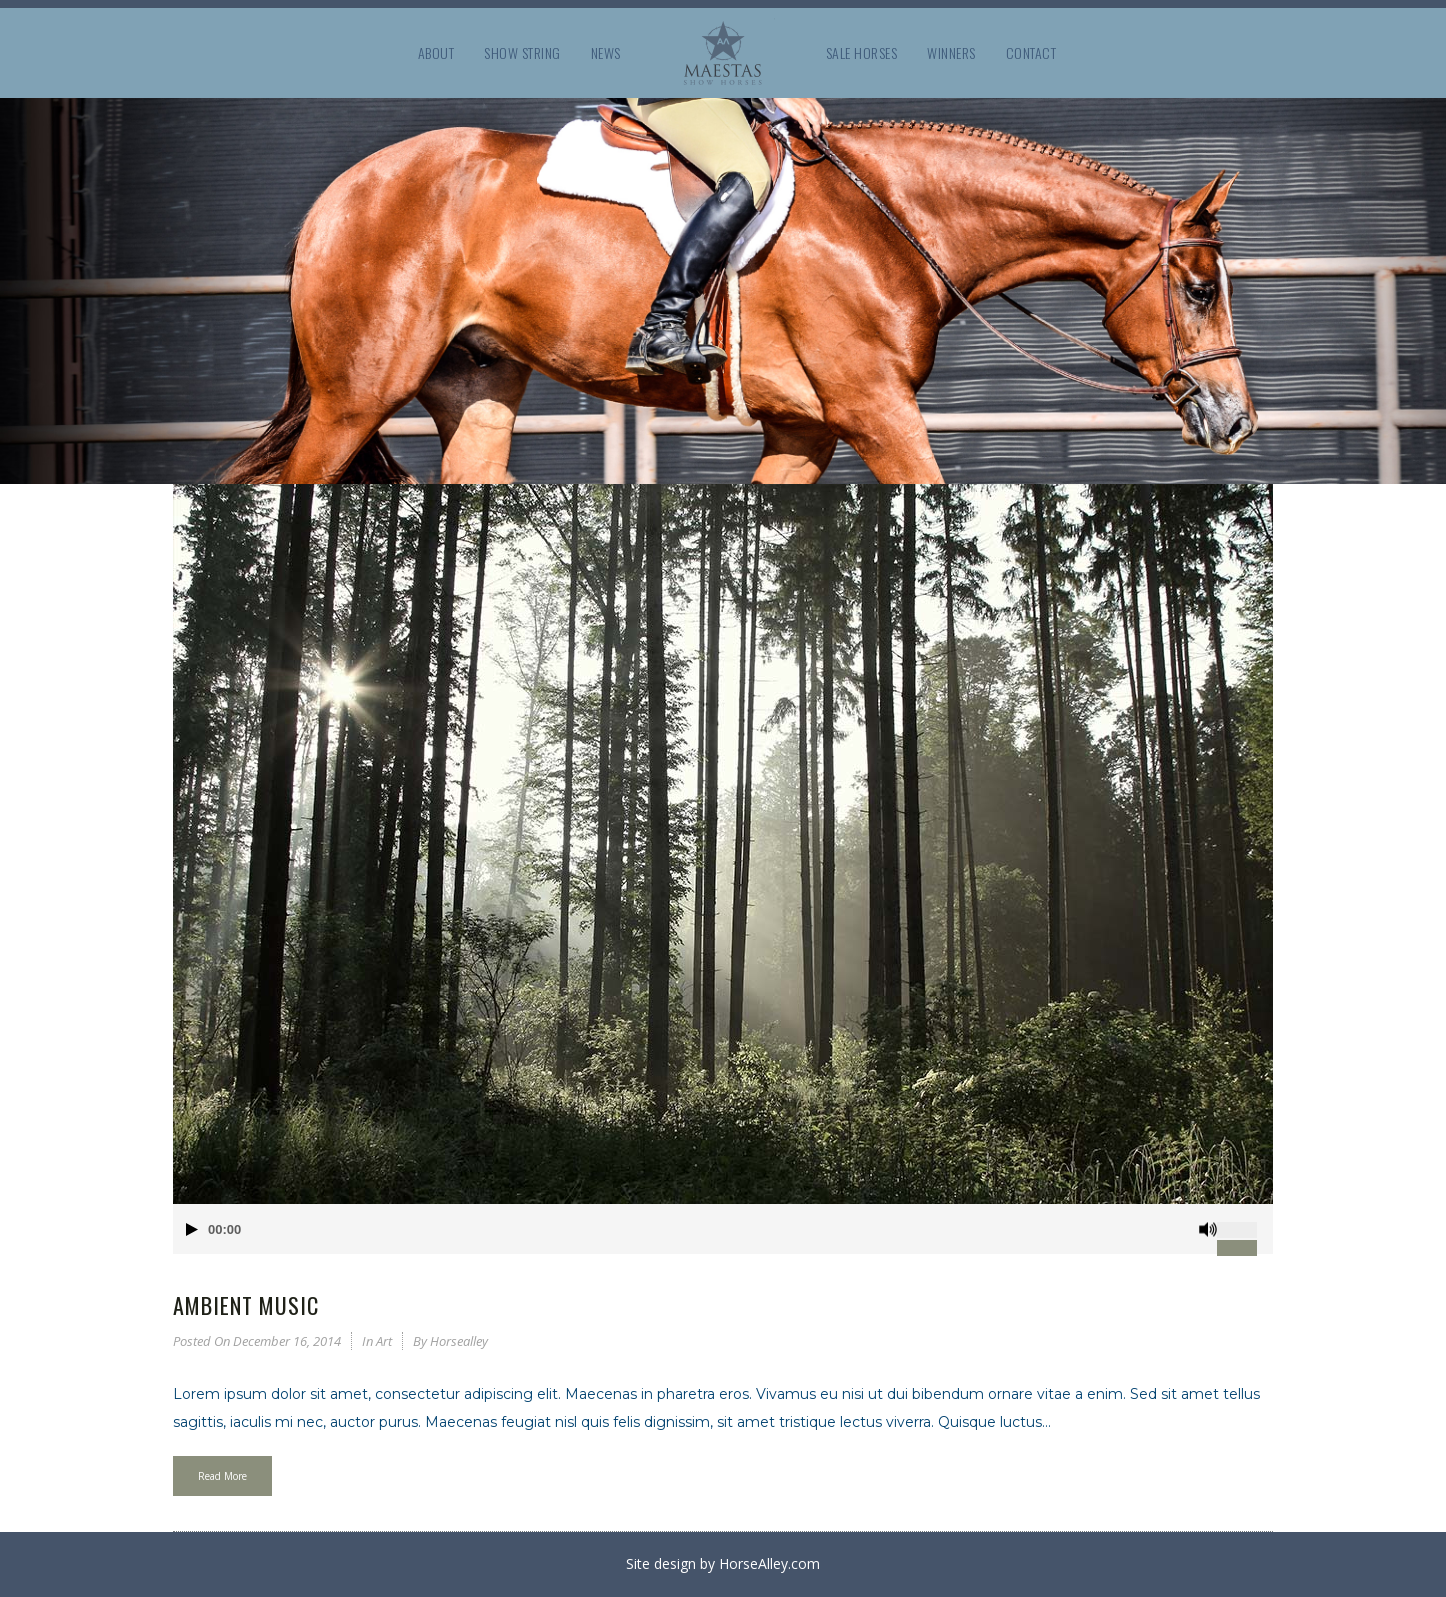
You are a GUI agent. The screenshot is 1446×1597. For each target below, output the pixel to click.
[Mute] (1208, 1229)
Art (384, 1341)
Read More (222, 1476)
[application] (723, 1229)
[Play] (192, 1229)
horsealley (459, 1341)
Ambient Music (246, 1305)
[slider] (1245, 1222)
